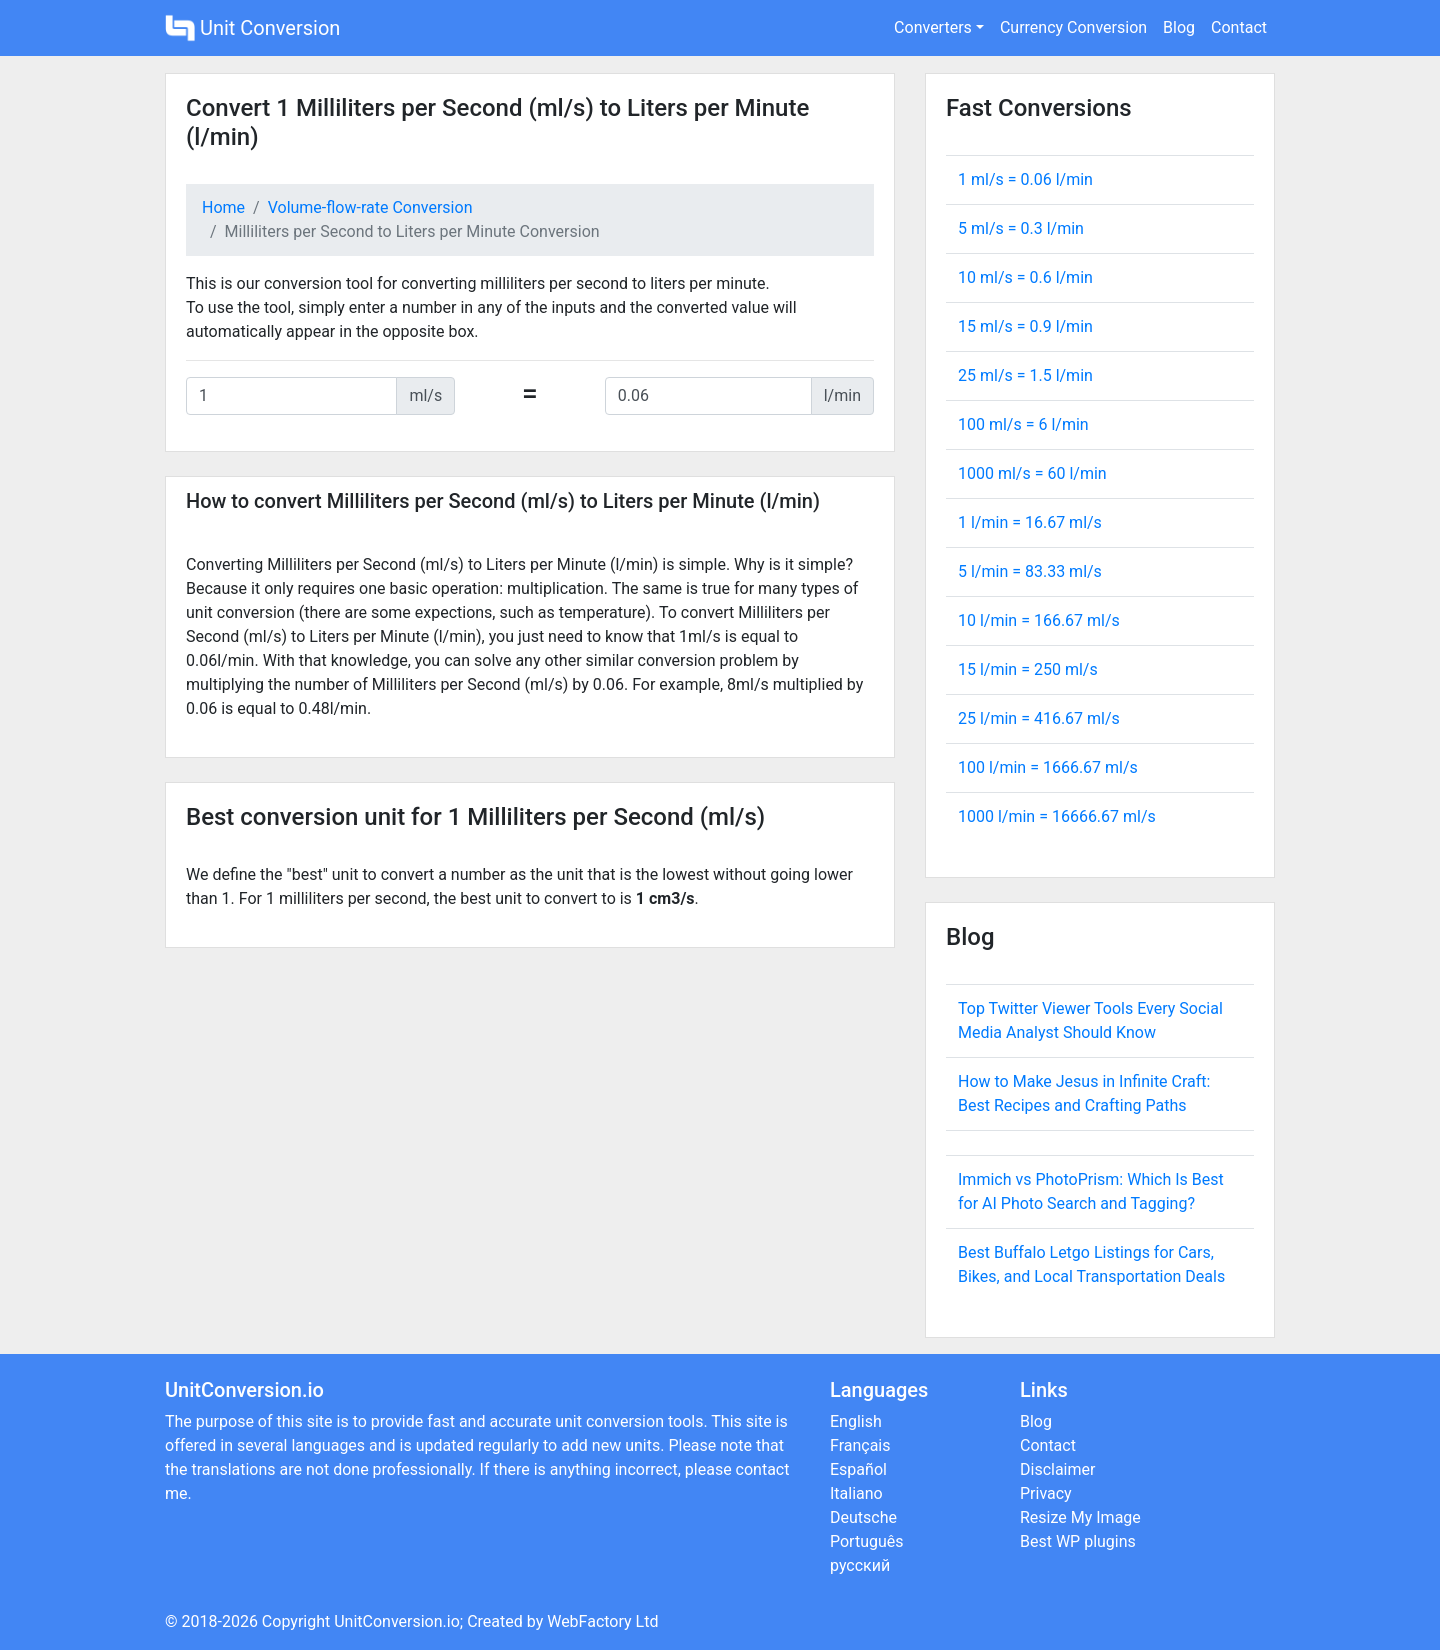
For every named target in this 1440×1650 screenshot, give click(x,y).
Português (867, 1541)
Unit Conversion (252, 28)
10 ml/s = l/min (1025, 277)
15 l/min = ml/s (1028, 669)
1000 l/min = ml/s (1057, 816)
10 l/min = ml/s (1039, 620)
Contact (1239, 27)
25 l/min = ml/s (1039, 718)
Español (858, 1469)
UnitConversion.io (397, 1621)
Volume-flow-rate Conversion (370, 207)
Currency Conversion (1073, 27)
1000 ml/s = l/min (1032, 473)
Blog (1179, 27)
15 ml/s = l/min (1025, 326)
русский (860, 1565)
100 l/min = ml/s (1048, 767)
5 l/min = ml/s (1030, 571)
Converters (933, 27)
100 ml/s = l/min (1023, 424)
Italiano (856, 1493)
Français (860, 1445)
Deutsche (863, 1517)
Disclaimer (1057, 1469)
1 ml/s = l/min (1025, 179)
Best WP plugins (1078, 1541)
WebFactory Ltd (602, 1621)
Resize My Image (1080, 1517)
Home (223, 207)
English (856, 1421)
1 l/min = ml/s (1030, 522)
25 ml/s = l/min (1025, 375)
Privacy (1046, 1493)
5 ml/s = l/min (1021, 228)
